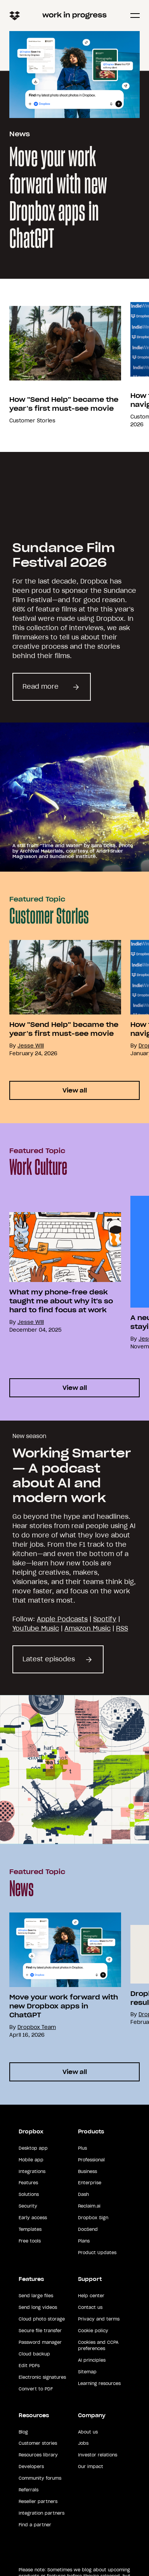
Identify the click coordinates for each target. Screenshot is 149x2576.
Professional (91, 2160)
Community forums (40, 2478)
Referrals (28, 2490)
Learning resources (99, 2383)
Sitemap (87, 2372)
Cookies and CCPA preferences (98, 2345)
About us (88, 2432)
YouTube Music (35, 1628)
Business (87, 2171)
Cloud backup (34, 2354)
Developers (31, 2466)
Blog (23, 2432)
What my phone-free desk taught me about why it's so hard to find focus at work (61, 1301)
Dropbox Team (36, 2027)
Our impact (90, 2466)
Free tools (30, 2241)
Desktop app (33, 2148)
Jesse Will (30, 1045)
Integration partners (41, 2513)
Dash (83, 2194)
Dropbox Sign (93, 2217)
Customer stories (38, 2443)
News (19, 134)
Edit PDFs (29, 2365)
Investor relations (97, 2455)
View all (74, 1090)
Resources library (38, 2455)
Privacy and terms (99, 2319)
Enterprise (89, 2182)
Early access (33, 2217)
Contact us (90, 2307)
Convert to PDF (36, 2389)
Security (28, 2206)
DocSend (88, 2229)
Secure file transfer (40, 2330)
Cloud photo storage (42, 2319)
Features (28, 2182)
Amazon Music (87, 1628)
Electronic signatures (42, 2377)
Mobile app (31, 2160)
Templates (30, 2229)
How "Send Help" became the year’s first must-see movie (63, 404)
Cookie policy (93, 2330)
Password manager (40, 2342)
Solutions (29, 2194)
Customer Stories (32, 420)
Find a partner (35, 2524)
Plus (82, 2148)
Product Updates (97, 2252)
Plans (84, 2241)
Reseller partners (38, 2501)
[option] (60, 365)
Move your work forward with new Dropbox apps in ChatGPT (58, 198)
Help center (91, 2295)
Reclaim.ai (89, 2206)
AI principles (92, 2360)
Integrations (32, 2171)
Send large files (36, 2295)
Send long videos (38, 2307)
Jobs (83, 2443)
